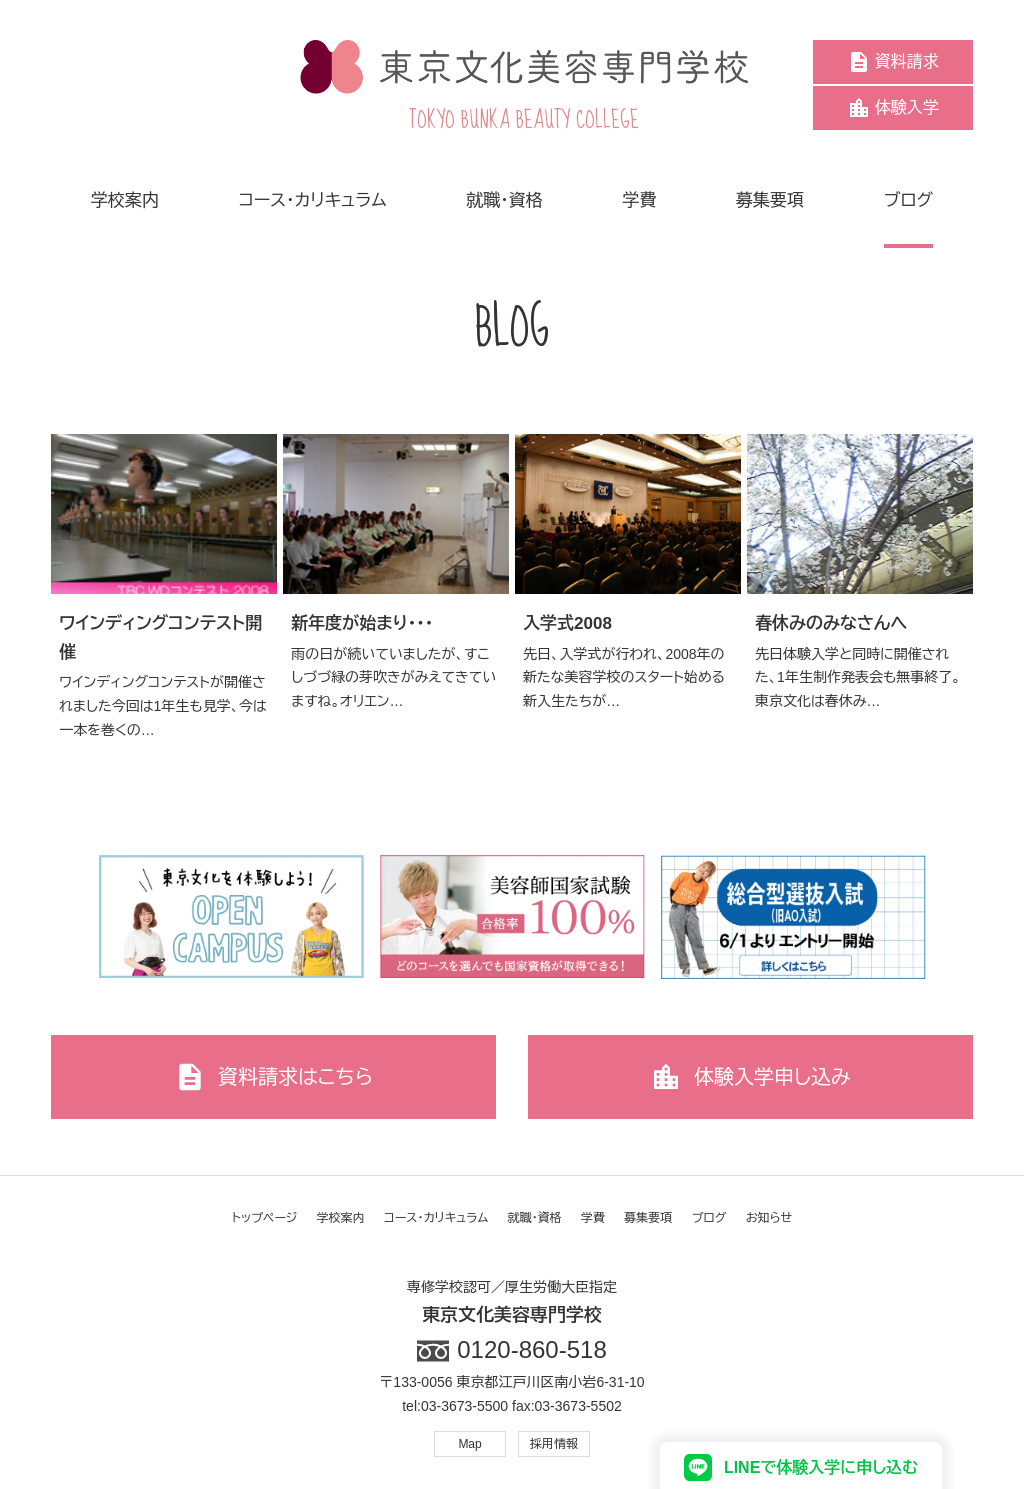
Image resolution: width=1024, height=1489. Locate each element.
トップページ (265, 1218)
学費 (593, 1218)
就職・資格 (535, 1218)
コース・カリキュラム (436, 1218)
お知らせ (769, 1218)
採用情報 (554, 1444)
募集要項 (648, 1218)
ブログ (709, 1218)
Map (469, 1444)
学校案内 (341, 1218)
